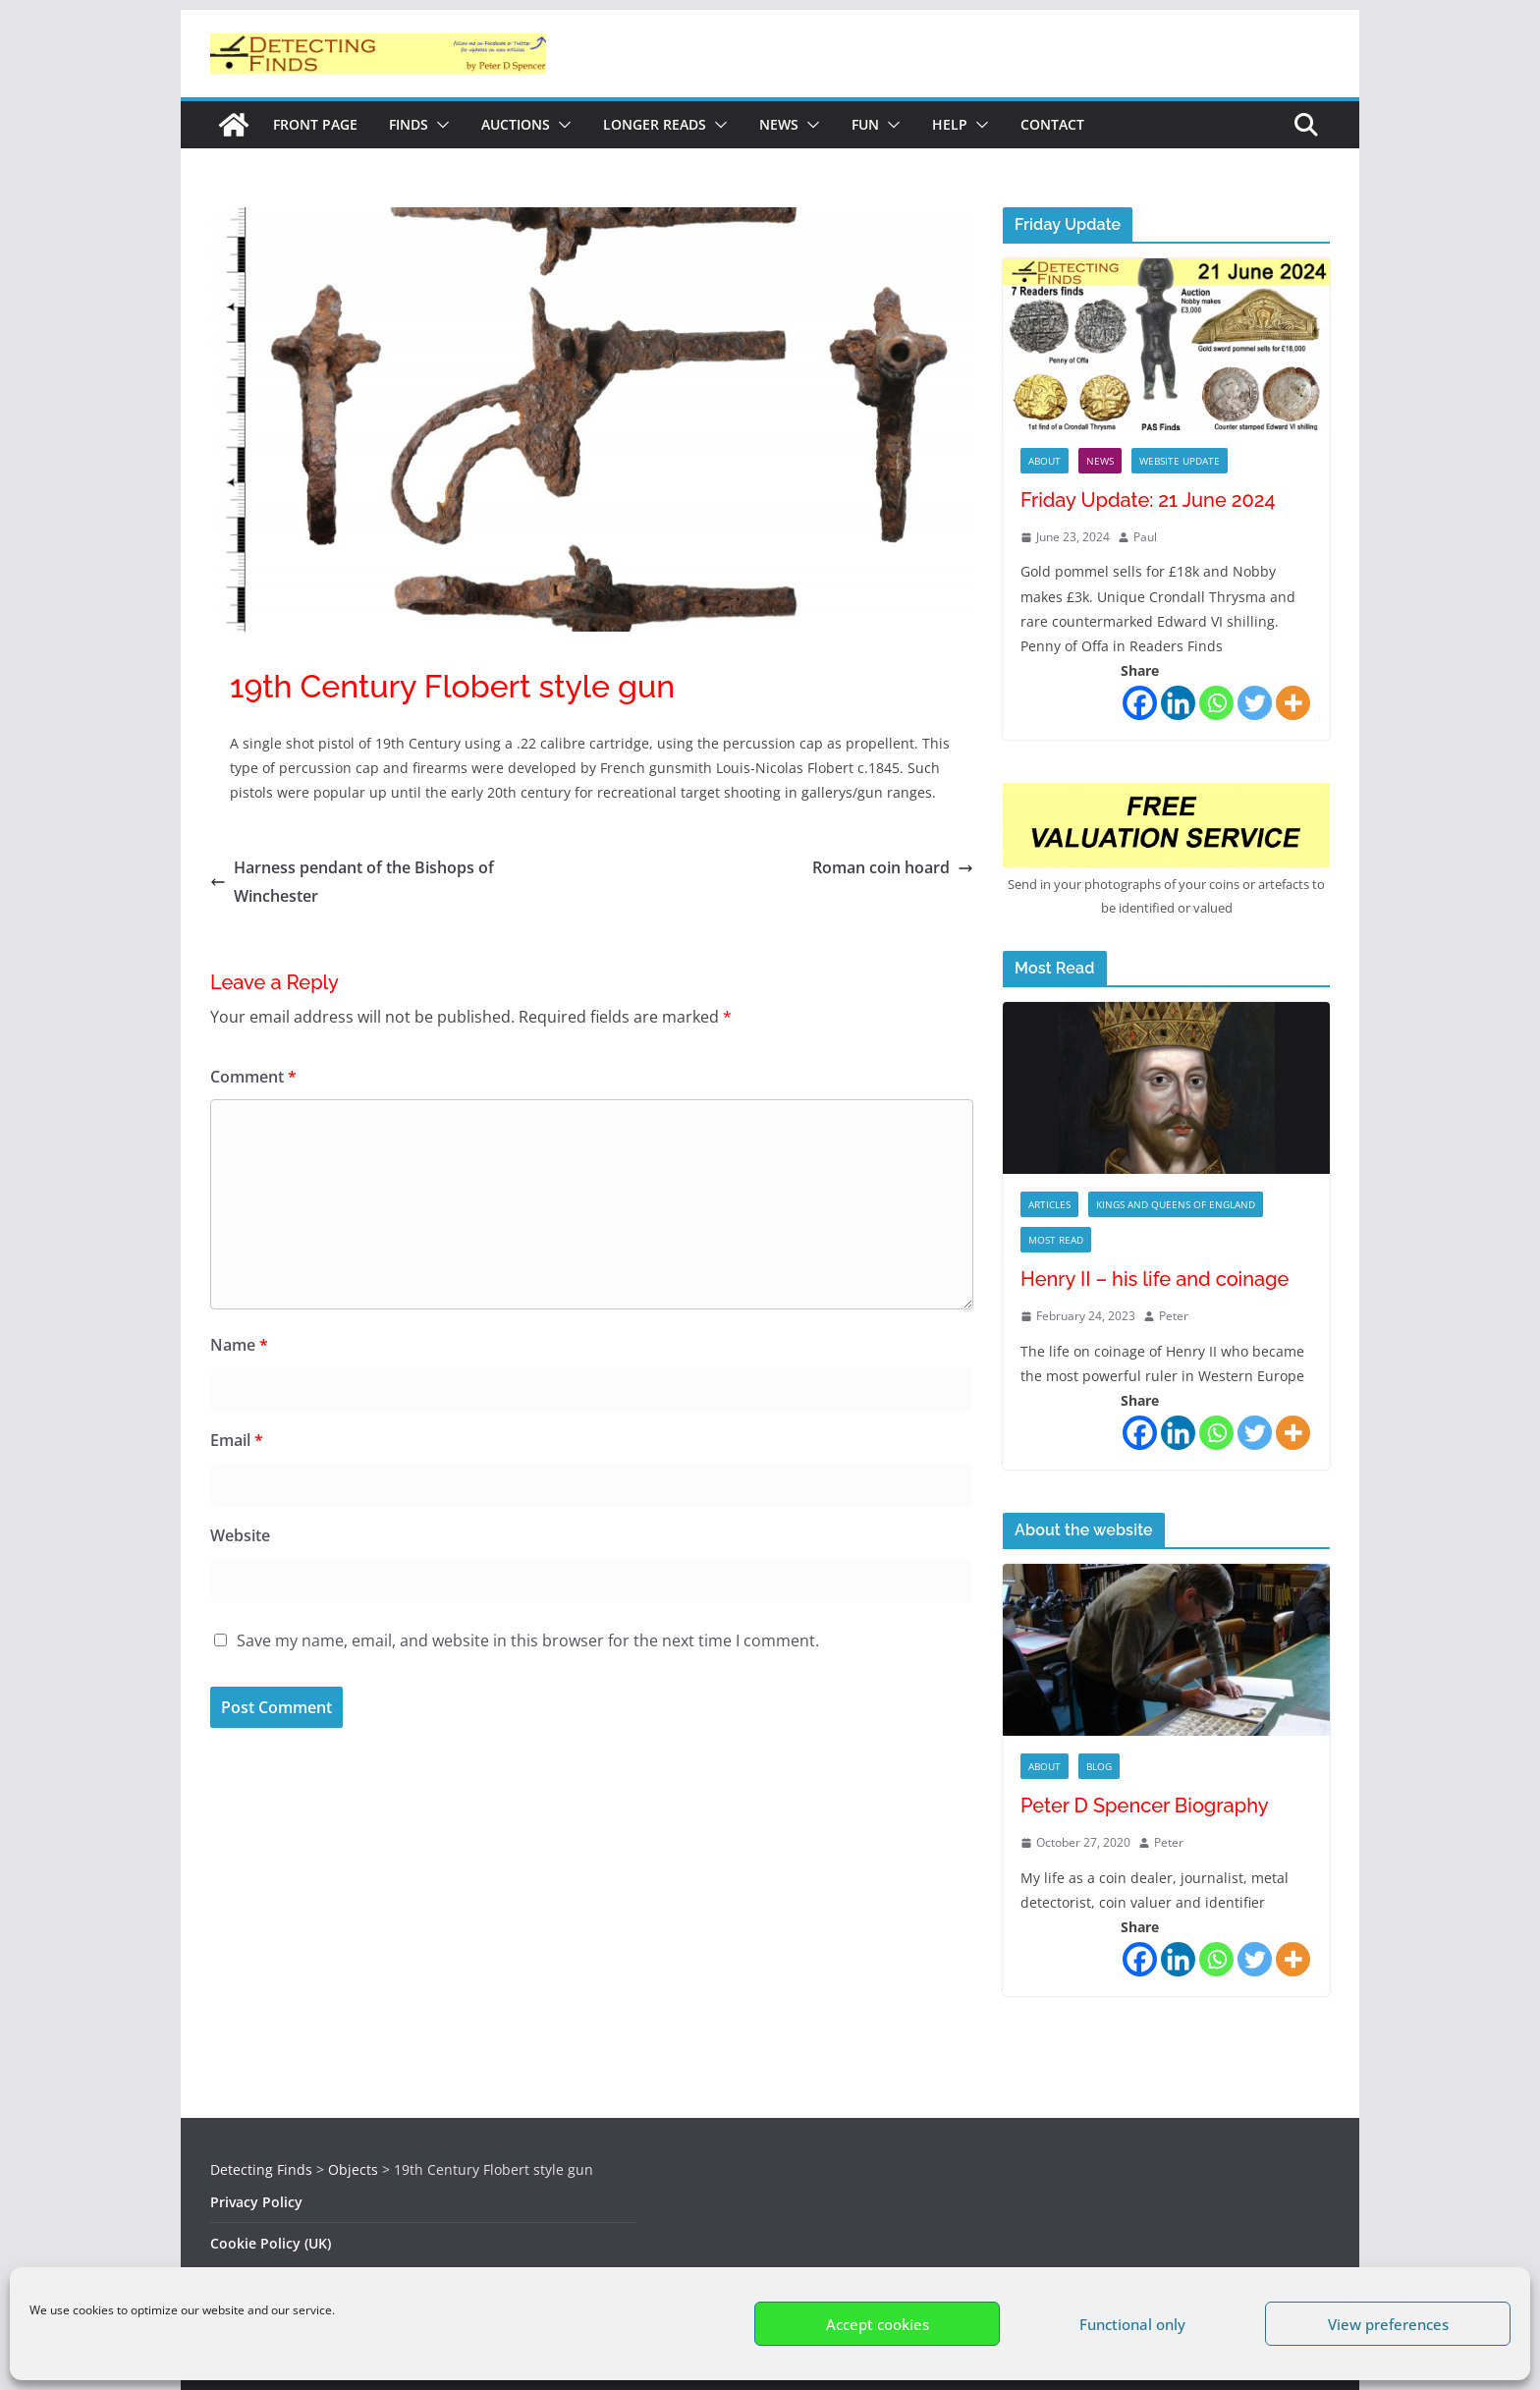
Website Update (1179, 461)
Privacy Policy (256, 2202)
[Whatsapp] (1216, 703)
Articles (1049, 1204)
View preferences (1388, 2324)
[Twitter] (1255, 703)
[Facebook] (1140, 703)
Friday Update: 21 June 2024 (1148, 500)
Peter (1173, 1315)
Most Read (1055, 1240)
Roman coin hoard (892, 867)
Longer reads (654, 124)
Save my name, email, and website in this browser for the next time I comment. (528, 1640)
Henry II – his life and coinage (1154, 1279)
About (1044, 461)
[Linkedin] (1178, 703)
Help (949, 124)
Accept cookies (877, 2324)
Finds (408, 124)
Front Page (315, 124)
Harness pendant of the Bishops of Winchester (352, 882)
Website (240, 1535)
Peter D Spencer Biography (1144, 1805)
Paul (1145, 536)
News (778, 124)
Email (236, 1440)
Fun (865, 124)
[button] (439, 125)
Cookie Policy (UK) (270, 2243)
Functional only (1132, 2324)
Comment (253, 1076)
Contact (1052, 124)
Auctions (515, 124)
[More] (1293, 703)
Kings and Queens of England (1175, 1204)
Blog (1099, 1766)
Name (239, 1345)
